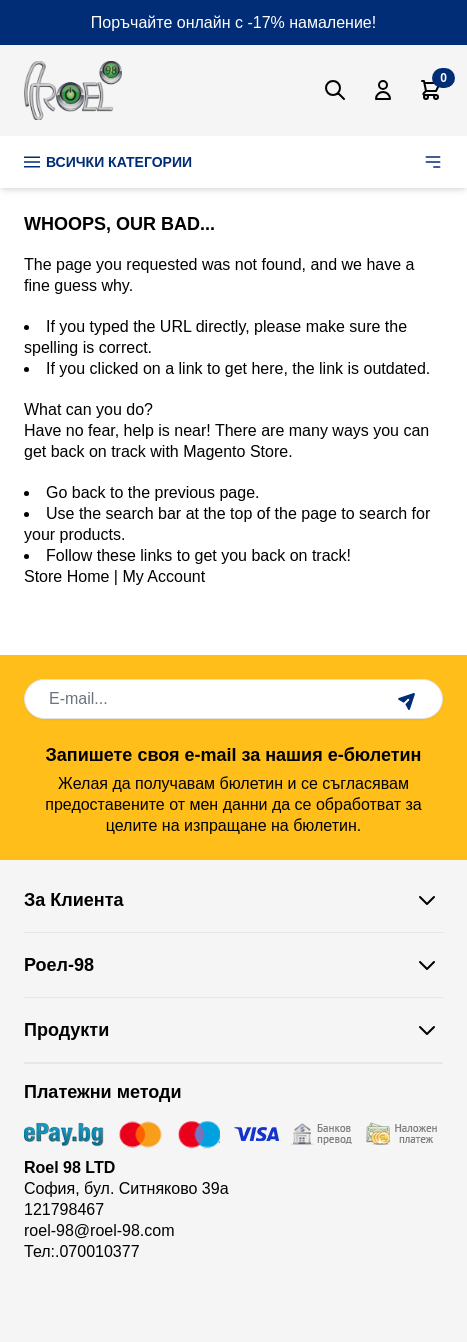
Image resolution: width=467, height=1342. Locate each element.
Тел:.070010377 (82, 1251)
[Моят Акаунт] (383, 90)
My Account (163, 576)
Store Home (66, 576)
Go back (76, 492)
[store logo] (73, 90)
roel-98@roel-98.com (99, 1230)
